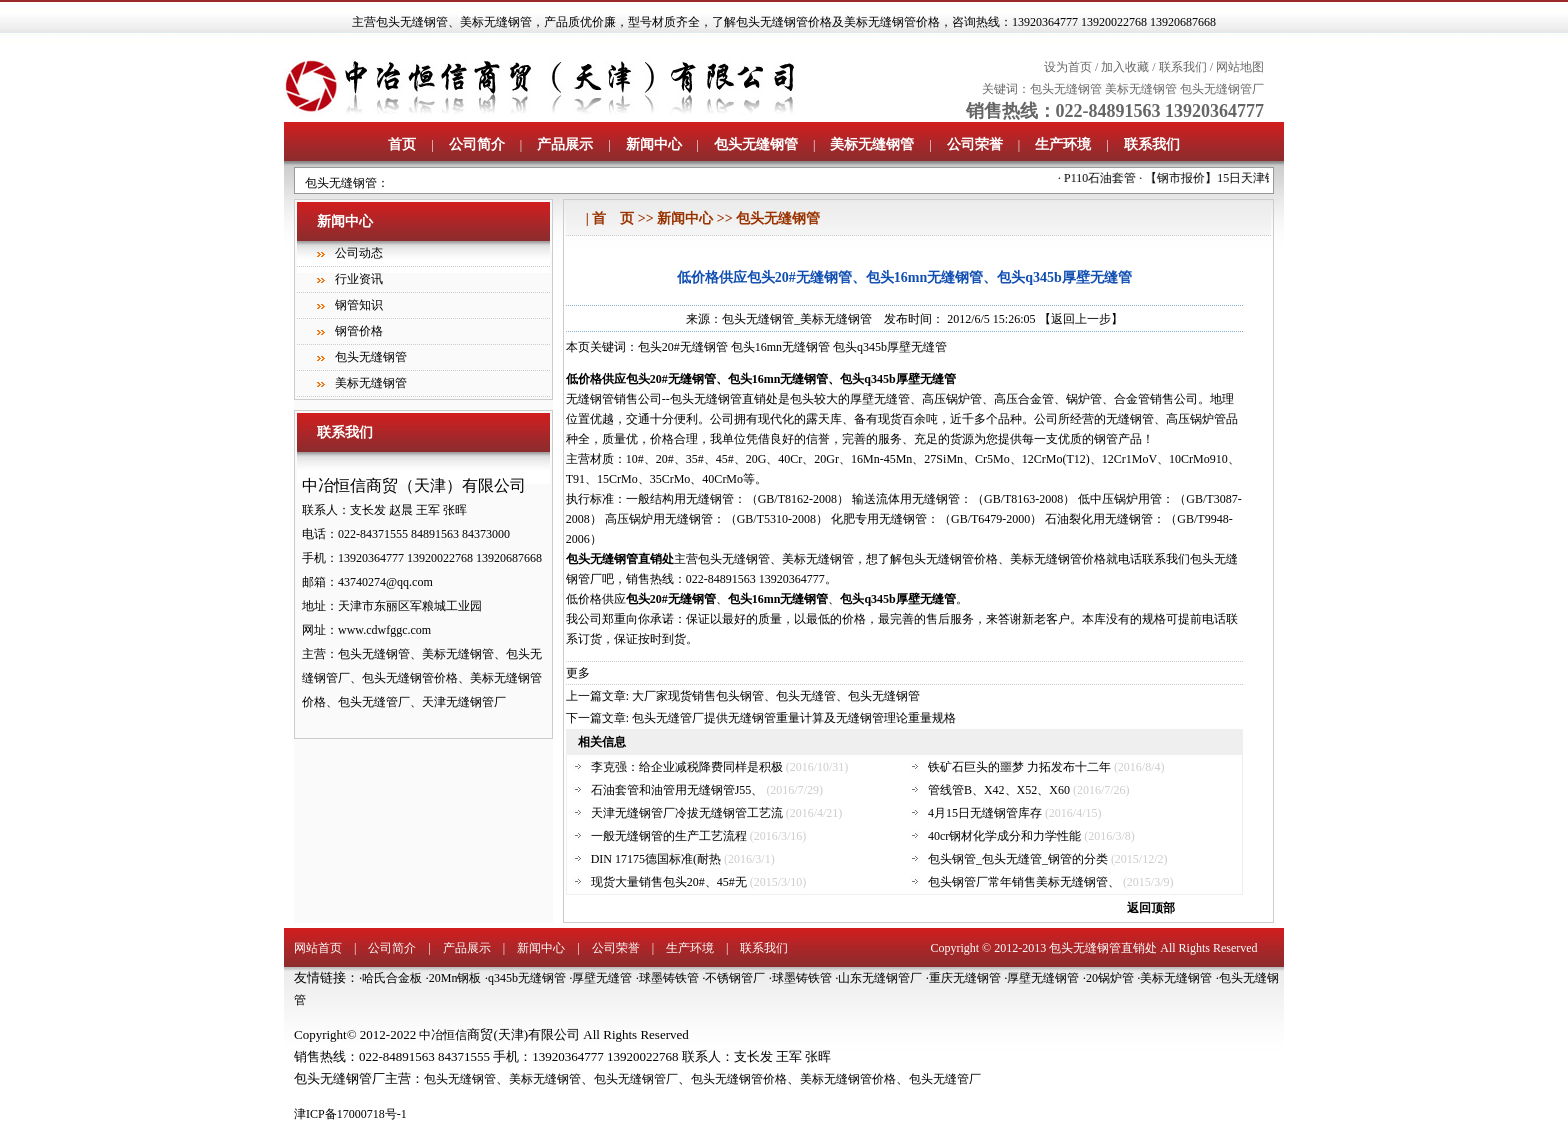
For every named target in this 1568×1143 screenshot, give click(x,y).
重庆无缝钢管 (965, 978)
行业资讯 (359, 279)
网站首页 (318, 948)
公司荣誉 (975, 144)
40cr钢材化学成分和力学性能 (1004, 836)
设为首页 (1068, 67)
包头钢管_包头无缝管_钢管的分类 (1018, 859)
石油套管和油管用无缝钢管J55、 (677, 790)
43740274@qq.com (385, 582)
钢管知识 (359, 305)
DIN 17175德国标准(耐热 (656, 859)
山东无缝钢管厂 (880, 978)
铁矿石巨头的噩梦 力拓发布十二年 (1019, 767)
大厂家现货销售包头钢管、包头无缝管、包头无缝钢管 (776, 696)
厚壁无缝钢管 (1043, 978)
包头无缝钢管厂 (1222, 89)
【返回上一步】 (1081, 319)
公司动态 (359, 253)
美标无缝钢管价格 (848, 1079)
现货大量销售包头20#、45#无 (669, 882)
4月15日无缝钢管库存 (985, 813)
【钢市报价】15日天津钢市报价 (1235, 178)
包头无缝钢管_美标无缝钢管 (797, 319)
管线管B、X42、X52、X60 (999, 790)
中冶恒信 (443, 1035)
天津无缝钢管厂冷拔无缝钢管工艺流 (687, 813)
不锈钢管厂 (735, 978)
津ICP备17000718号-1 (350, 1114)
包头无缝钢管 (412, 22)
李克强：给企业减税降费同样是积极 (687, 767)
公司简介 (477, 144)
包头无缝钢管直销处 (1103, 948)
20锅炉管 (1110, 978)
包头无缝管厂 (945, 1079)
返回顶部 (1151, 908)
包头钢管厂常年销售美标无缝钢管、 (1024, 882)
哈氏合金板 (392, 978)
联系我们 (1183, 67)
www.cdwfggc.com (384, 630)
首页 (402, 144)
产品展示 (565, 144)
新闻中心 (654, 144)
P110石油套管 (1106, 178)
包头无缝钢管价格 (739, 1079)
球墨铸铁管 (669, 978)
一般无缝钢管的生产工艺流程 (669, 836)
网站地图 (1240, 67)
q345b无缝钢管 (527, 978)
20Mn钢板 (455, 978)
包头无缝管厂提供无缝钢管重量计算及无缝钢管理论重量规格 (794, 718)
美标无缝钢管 (496, 22)
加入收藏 (1125, 67)
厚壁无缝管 (602, 978)
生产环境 (1063, 144)
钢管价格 (359, 331)
